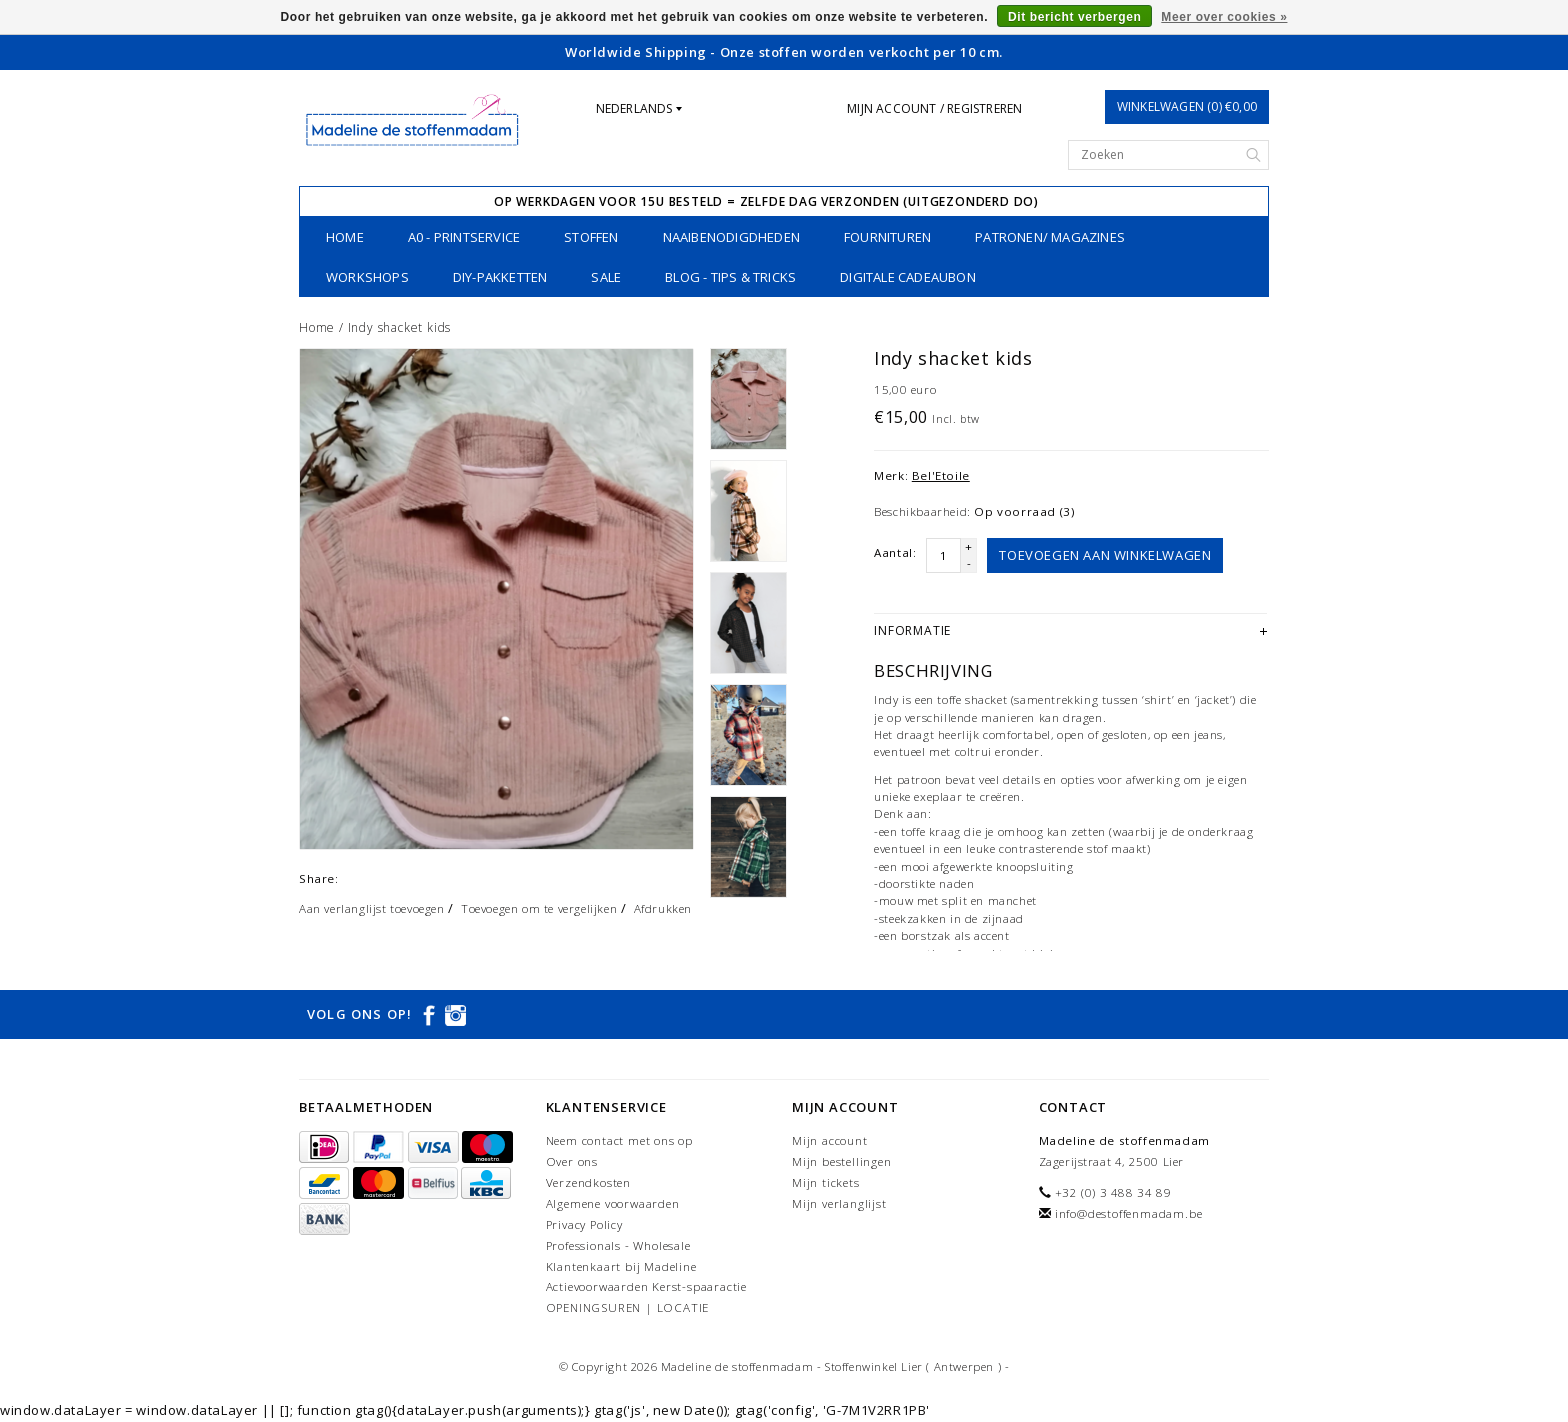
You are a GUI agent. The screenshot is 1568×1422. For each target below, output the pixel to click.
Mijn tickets (826, 1182)
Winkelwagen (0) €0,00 (1187, 106)
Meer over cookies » (1224, 17)
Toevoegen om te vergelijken (539, 908)
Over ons (572, 1161)
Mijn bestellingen (842, 1161)
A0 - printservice (464, 237)
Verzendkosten (588, 1182)
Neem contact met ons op (619, 1140)
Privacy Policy (584, 1224)
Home (345, 237)
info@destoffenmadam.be (1129, 1213)
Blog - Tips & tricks (730, 277)
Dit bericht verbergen (1074, 17)
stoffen (591, 237)
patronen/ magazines (1050, 237)
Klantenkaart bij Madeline (621, 1266)
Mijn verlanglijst (839, 1203)
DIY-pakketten (500, 277)
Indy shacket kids (400, 327)
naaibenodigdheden (731, 237)
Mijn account (830, 1140)
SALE (606, 277)
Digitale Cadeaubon (908, 277)
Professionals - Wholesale (618, 1245)
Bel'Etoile (941, 475)
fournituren (887, 237)
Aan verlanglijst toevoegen (372, 908)
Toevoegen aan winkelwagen (1105, 555)
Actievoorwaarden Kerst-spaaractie (646, 1286)
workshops (367, 277)
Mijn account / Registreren (934, 108)
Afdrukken (663, 908)
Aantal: (895, 552)
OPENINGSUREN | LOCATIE (628, 1307)
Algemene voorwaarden (613, 1203)
